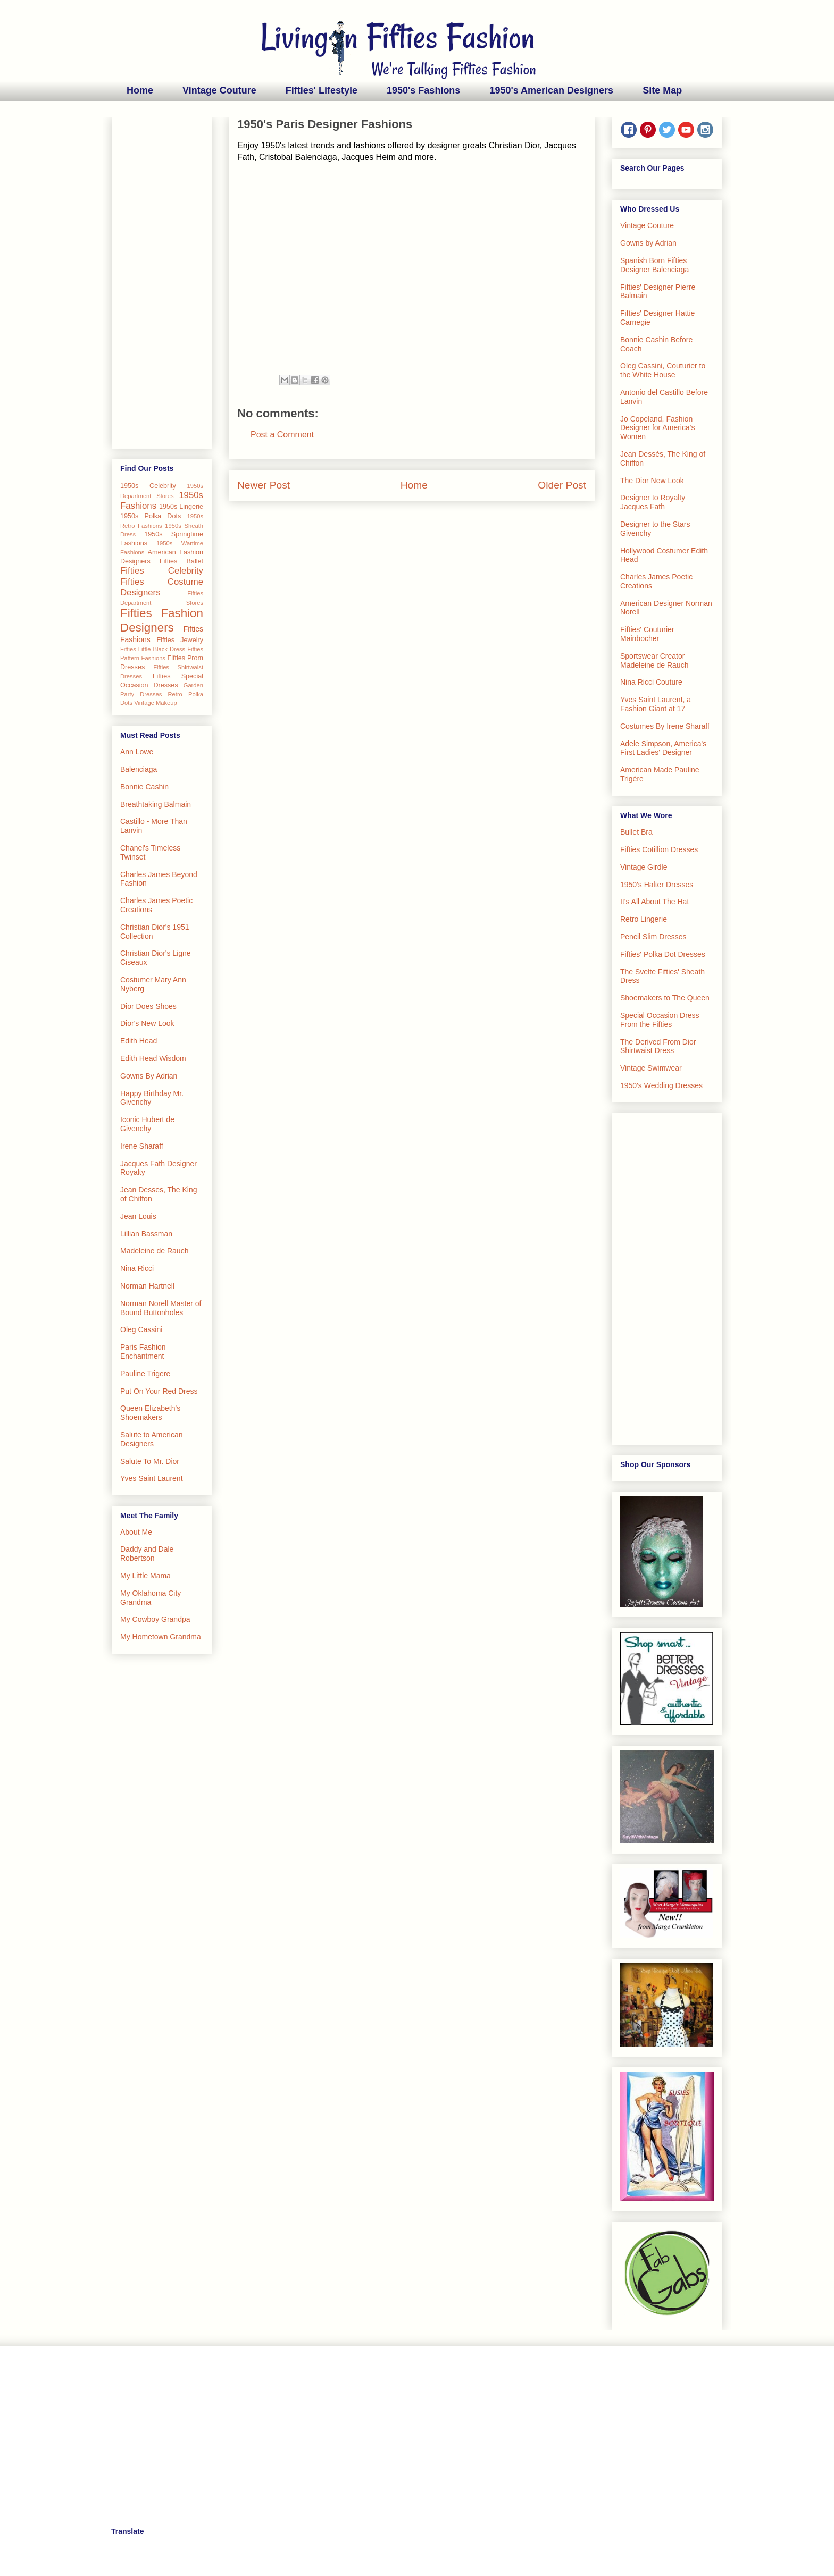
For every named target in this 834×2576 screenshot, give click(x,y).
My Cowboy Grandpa (155, 1619)
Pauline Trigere (145, 1373)
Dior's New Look (147, 1023)
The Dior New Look (652, 480)
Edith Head (138, 1041)
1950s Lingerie (181, 506)
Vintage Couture (219, 90)
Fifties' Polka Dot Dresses (662, 954)
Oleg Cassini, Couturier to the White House (662, 370)
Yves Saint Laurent (151, 1478)
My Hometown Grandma (160, 1636)
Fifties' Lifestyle (321, 90)
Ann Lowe (136, 751)
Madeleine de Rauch (154, 1251)
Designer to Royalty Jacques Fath (652, 502)
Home (140, 90)
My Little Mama (145, 1575)
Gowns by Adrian (648, 243)
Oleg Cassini (141, 1329)
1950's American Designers (551, 90)
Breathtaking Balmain (155, 804)
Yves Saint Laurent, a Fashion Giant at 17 (655, 704)
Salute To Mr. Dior (149, 1461)
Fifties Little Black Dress (152, 649)
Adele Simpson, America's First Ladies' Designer (663, 748)
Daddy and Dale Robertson (146, 1553)
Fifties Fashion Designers (161, 620)
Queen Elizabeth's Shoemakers (150, 1412)
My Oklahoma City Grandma (150, 1597)
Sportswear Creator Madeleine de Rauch (654, 660)
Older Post (562, 485)
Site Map (662, 90)
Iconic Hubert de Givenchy (147, 1124)
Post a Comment (282, 434)
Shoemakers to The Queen (665, 998)
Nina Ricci (137, 1268)
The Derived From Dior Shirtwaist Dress (658, 1046)
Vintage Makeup (155, 703)
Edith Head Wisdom (153, 1058)
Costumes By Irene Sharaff (665, 726)
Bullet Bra (636, 832)
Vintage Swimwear (651, 1068)
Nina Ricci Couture (651, 682)
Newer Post (263, 485)
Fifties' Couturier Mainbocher (647, 634)
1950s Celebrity (148, 486)
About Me (136, 1532)
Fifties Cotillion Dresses (659, 849)
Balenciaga (138, 769)
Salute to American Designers (151, 1439)
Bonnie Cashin (144, 786)
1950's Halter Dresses (656, 884)
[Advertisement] (161, 280)
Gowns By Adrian (148, 1076)
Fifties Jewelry (179, 640)
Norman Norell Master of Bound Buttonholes (161, 1308)
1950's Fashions (423, 90)
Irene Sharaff (141, 1146)
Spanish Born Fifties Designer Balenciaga (654, 265)
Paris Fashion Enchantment (143, 1351)
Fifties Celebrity (161, 571)
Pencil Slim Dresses (653, 936)
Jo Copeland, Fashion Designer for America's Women (657, 428)
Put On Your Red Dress (159, 1391)
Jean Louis (138, 1216)
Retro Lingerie (643, 919)
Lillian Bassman (146, 1234)
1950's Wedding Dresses (661, 1085)
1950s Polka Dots (150, 516)
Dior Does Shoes (148, 1006)
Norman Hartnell (147, 1286)
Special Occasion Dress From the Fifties (659, 1020)
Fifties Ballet (181, 561)
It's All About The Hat (654, 901)
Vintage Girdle (643, 867)
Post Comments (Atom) (438, 516)
